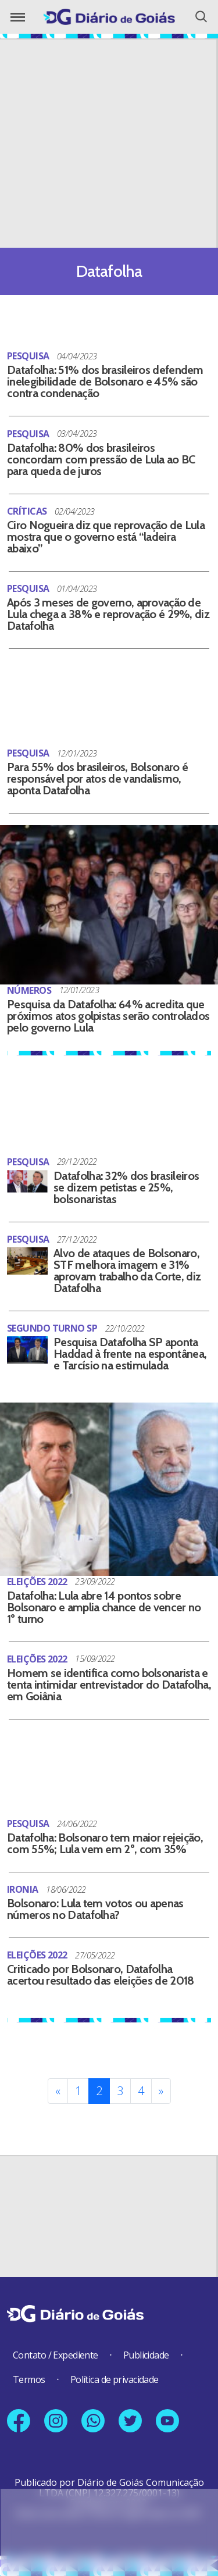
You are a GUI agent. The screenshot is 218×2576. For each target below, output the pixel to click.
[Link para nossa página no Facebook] (18, 2420)
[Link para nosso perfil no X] (130, 2420)
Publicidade (146, 2355)
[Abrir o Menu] (17, 17)
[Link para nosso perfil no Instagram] (55, 2420)
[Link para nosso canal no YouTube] (167, 2420)
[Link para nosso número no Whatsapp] (93, 2420)
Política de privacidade (114, 2379)
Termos (29, 2379)
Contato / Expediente (55, 2355)
